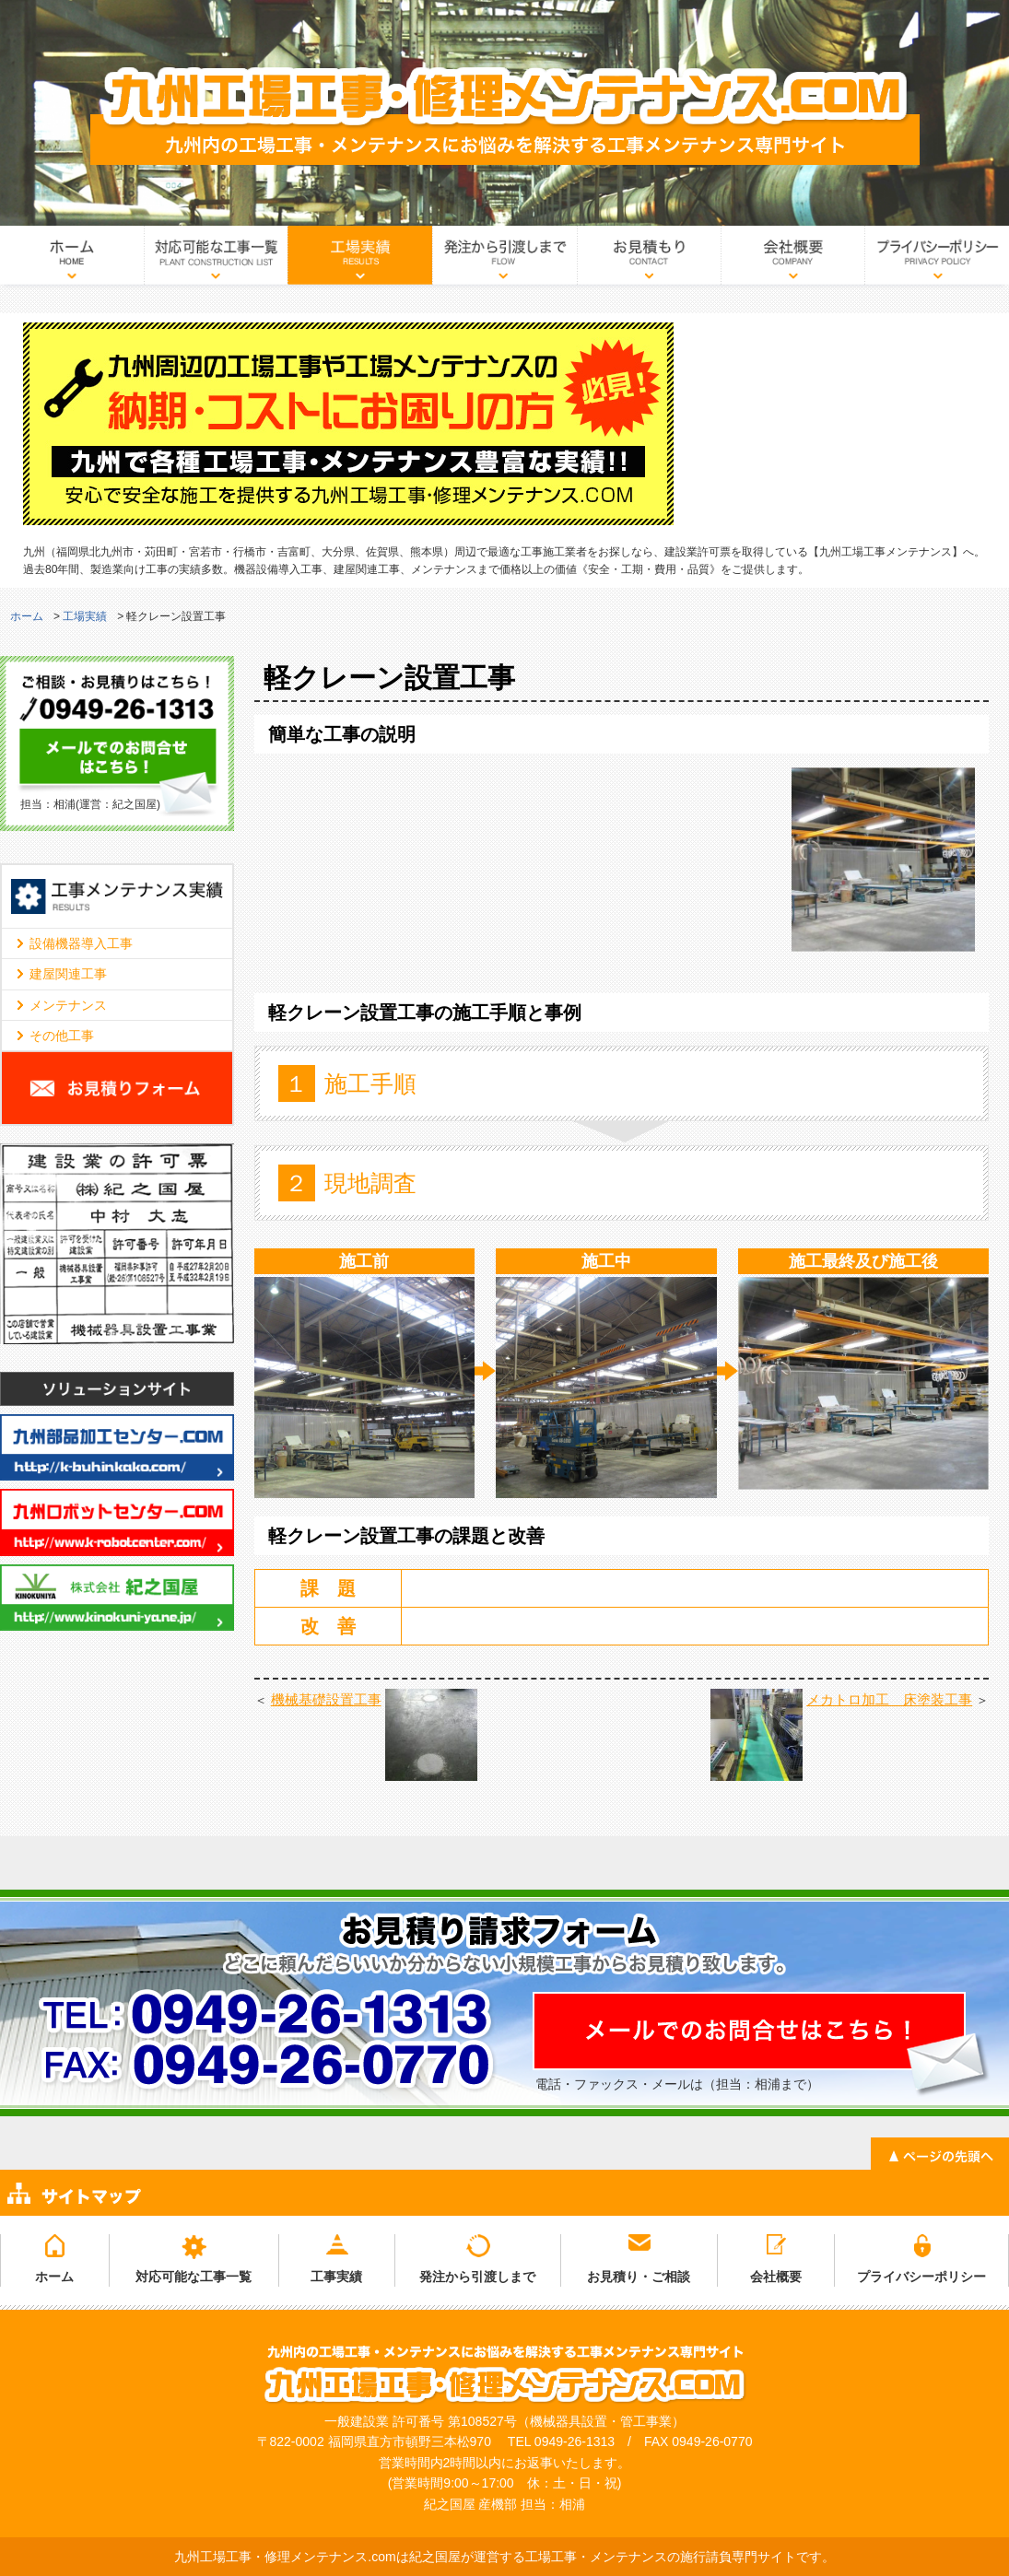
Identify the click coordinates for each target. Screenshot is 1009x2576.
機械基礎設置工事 (326, 1699)
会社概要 (792, 261)
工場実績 (359, 261)
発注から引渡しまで (504, 261)
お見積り (649, 261)
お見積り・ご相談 (638, 2276)
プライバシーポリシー (936, 261)
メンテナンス (68, 1005)
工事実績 (336, 2276)
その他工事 (61, 1035)
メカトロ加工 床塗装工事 (889, 1699)
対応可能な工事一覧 (215, 261)
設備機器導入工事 (81, 943)
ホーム (72, 261)
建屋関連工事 (68, 973)
